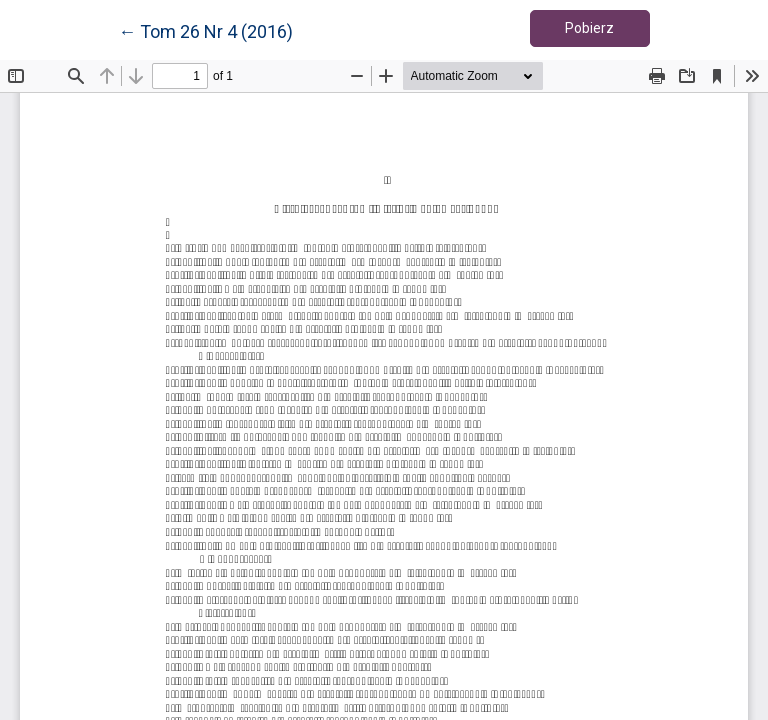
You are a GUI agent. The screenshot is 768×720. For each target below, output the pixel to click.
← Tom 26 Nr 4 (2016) (205, 30)
